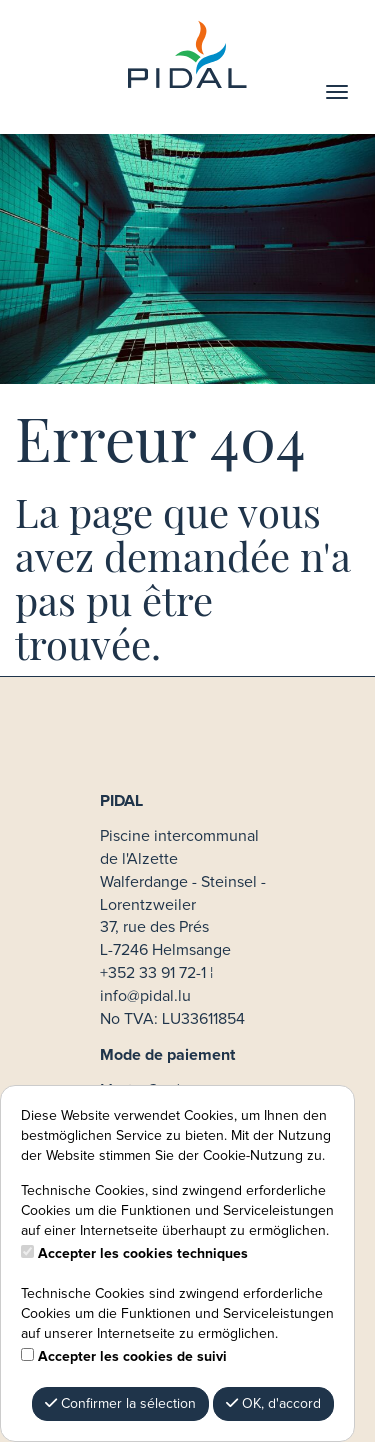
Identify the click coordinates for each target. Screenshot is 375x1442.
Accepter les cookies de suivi (132, 1357)
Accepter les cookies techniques (143, 1254)
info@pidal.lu (145, 996)
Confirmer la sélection (120, 1403)
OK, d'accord (273, 1403)
